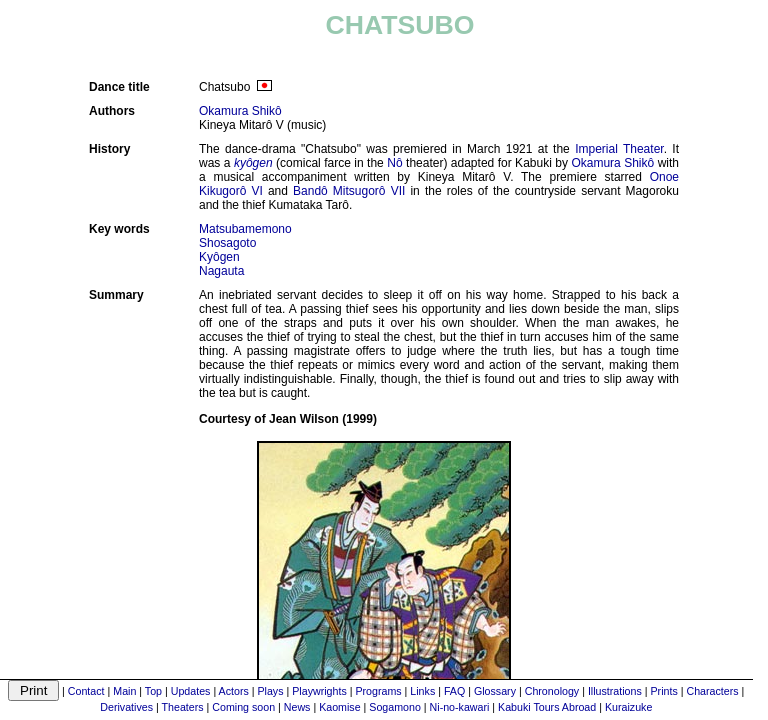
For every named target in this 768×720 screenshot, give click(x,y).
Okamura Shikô (240, 111)
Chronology (552, 691)
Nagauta (221, 271)
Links (422, 691)
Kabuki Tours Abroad (547, 707)
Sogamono (395, 707)
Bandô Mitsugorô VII (349, 191)
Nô (394, 163)
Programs (378, 691)
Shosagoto (227, 243)
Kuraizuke (628, 707)
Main (124, 691)
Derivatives (126, 707)
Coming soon (243, 707)
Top (153, 691)
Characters (712, 691)
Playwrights (319, 691)
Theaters (183, 707)
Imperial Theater (619, 149)
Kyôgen (219, 257)
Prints (664, 691)
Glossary (495, 691)
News (297, 707)
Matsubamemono (245, 229)
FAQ (454, 691)
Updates (191, 691)
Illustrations (615, 691)
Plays (270, 691)
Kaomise (339, 707)
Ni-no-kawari (460, 707)
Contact (86, 691)
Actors (234, 691)
